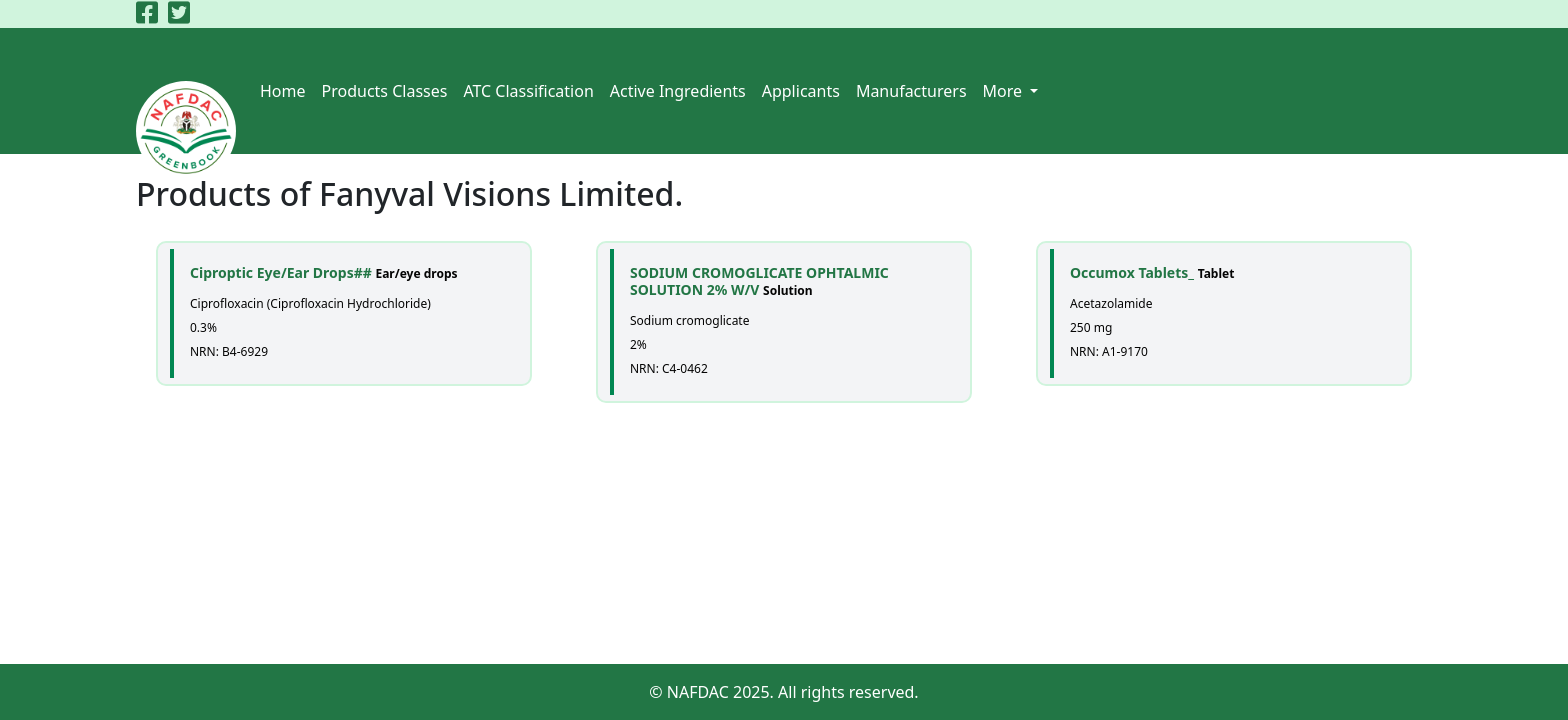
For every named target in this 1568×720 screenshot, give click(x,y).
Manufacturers (911, 91)
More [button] (1005, 91)
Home (283, 91)
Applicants (801, 91)
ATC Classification (528, 91)
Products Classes (385, 91)
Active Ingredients (678, 91)
